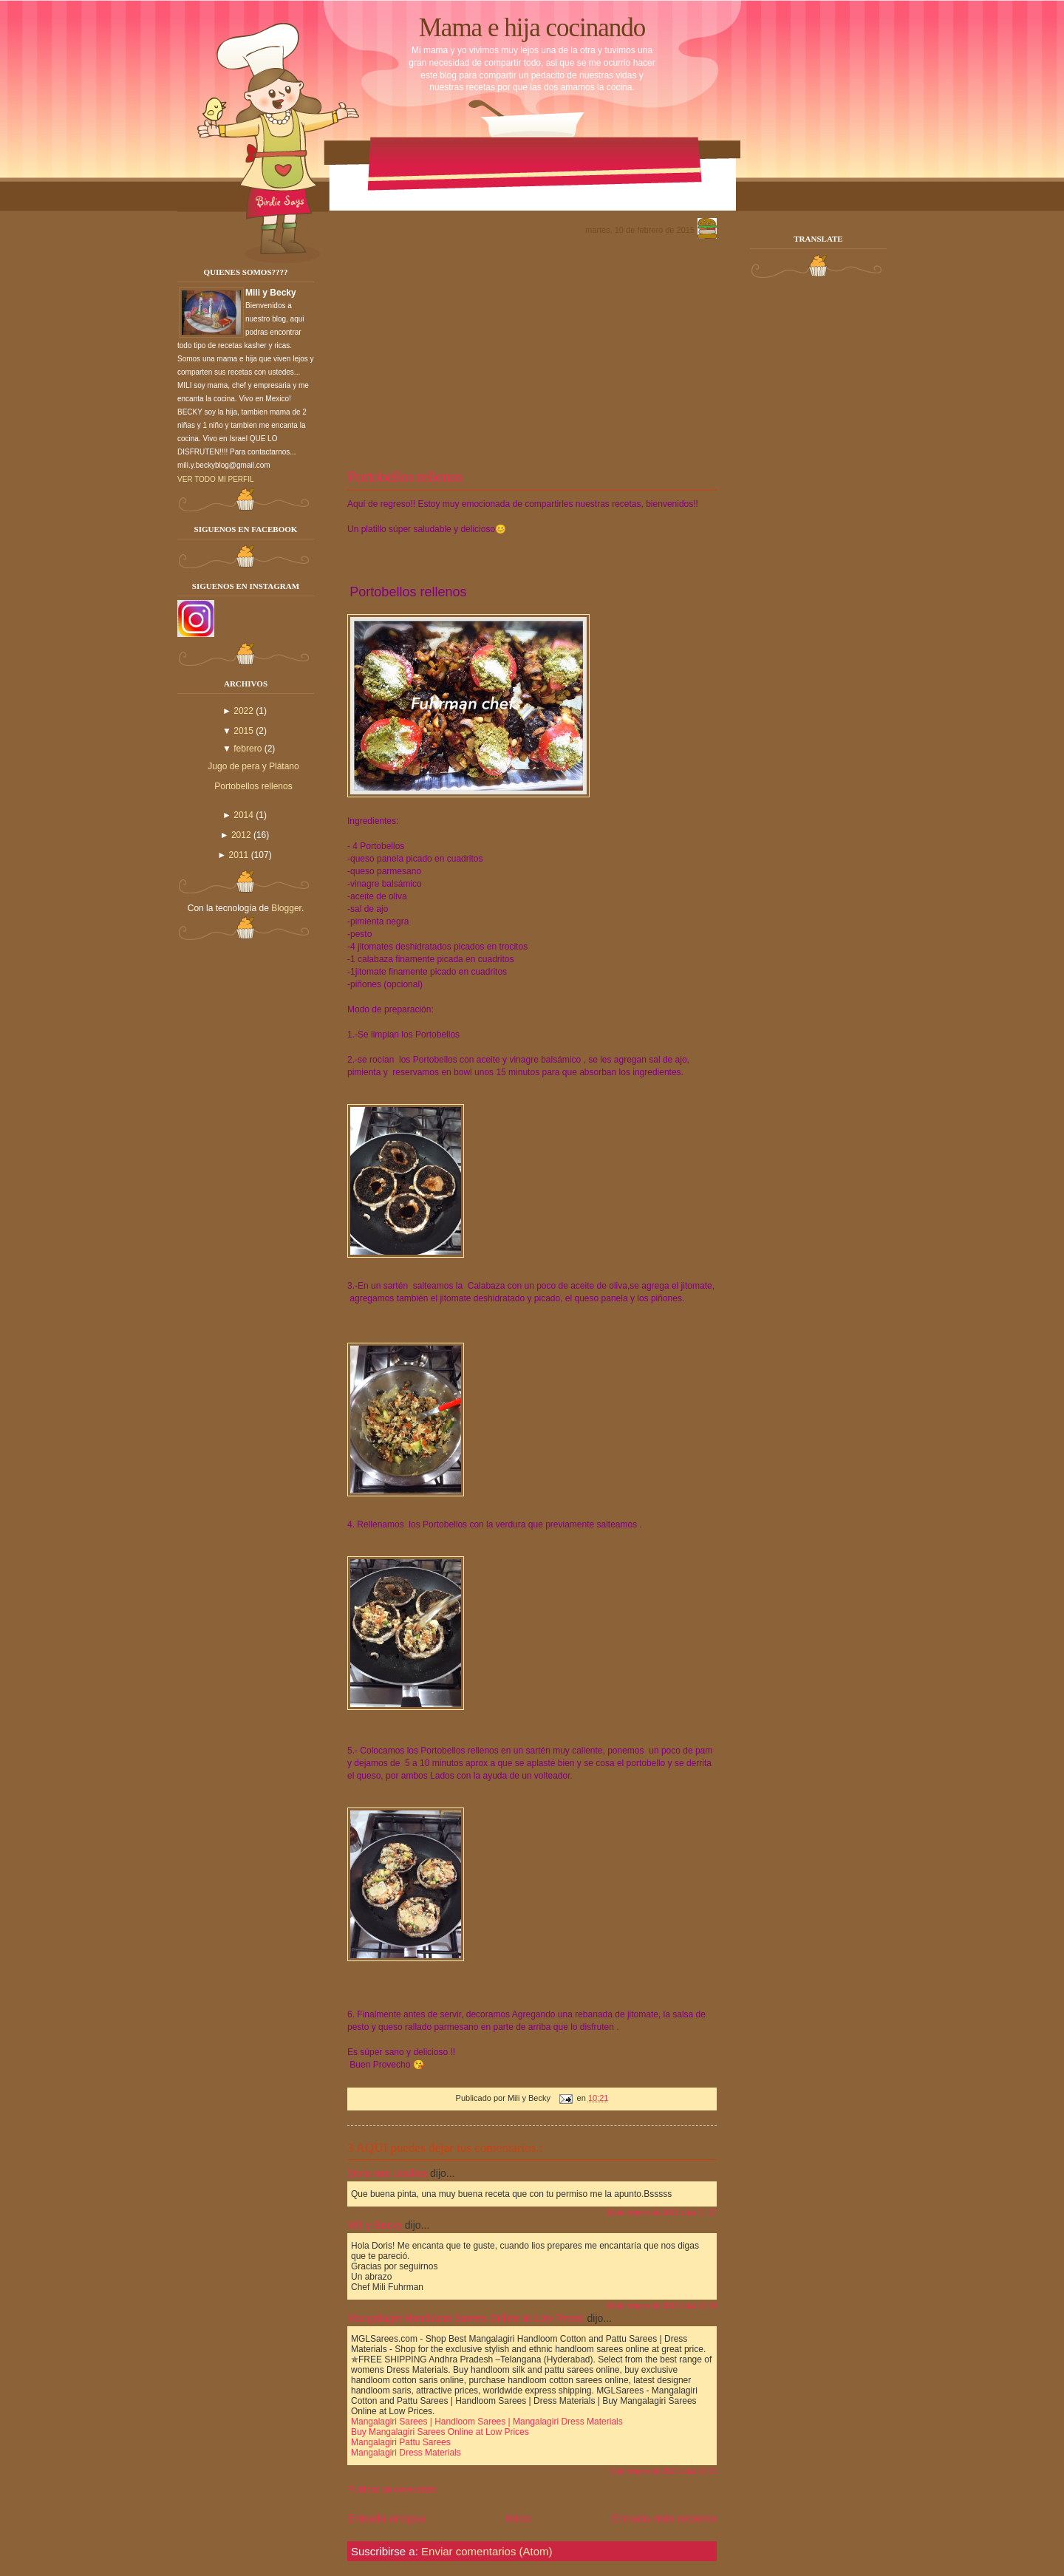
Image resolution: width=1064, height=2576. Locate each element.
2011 (239, 855)
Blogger (286, 908)
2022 (243, 711)
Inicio (518, 2518)
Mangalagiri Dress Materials (406, 2452)
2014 (243, 815)
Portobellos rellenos (253, 786)
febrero (247, 748)
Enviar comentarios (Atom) (487, 2551)
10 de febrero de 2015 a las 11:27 (661, 2213)
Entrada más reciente (664, 2518)
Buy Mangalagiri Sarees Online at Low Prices (440, 2432)
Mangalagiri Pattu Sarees (401, 2442)
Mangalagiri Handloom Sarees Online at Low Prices (465, 2318)
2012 (241, 835)
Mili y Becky (374, 2225)
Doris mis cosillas (387, 2173)
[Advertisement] (532, 352)
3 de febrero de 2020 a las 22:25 (663, 2471)
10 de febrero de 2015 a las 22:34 (661, 2306)
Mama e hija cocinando (532, 27)
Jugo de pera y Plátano (253, 766)
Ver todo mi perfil (215, 479)
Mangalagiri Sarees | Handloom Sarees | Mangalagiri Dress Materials (487, 2421)
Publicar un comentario (392, 2489)
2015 (243, 731)
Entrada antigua (386, 2518)
